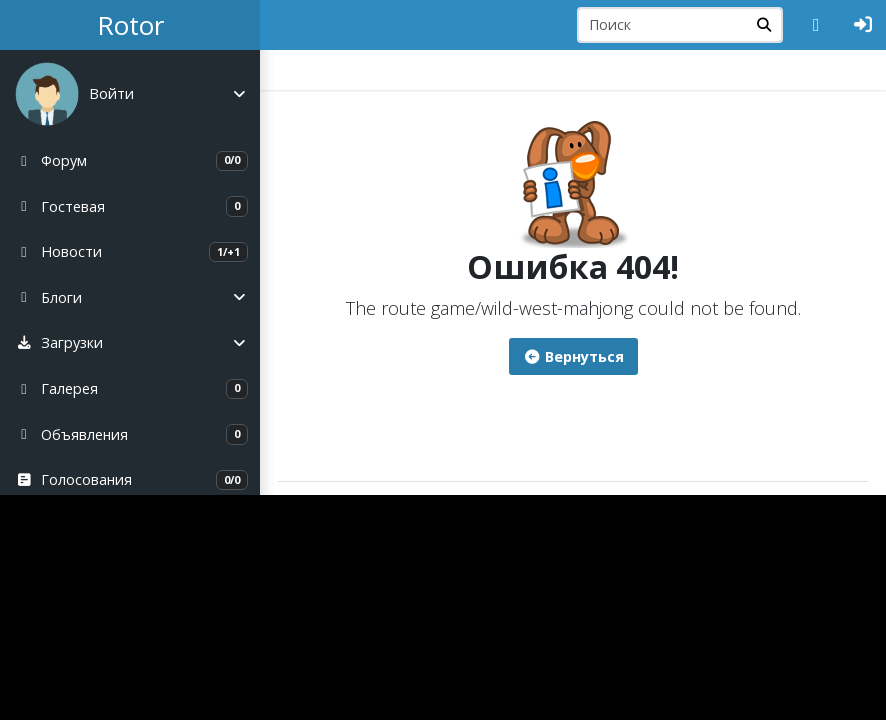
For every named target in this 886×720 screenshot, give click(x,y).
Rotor (130, 25)
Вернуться (573, 356)
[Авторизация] (863, 25)
